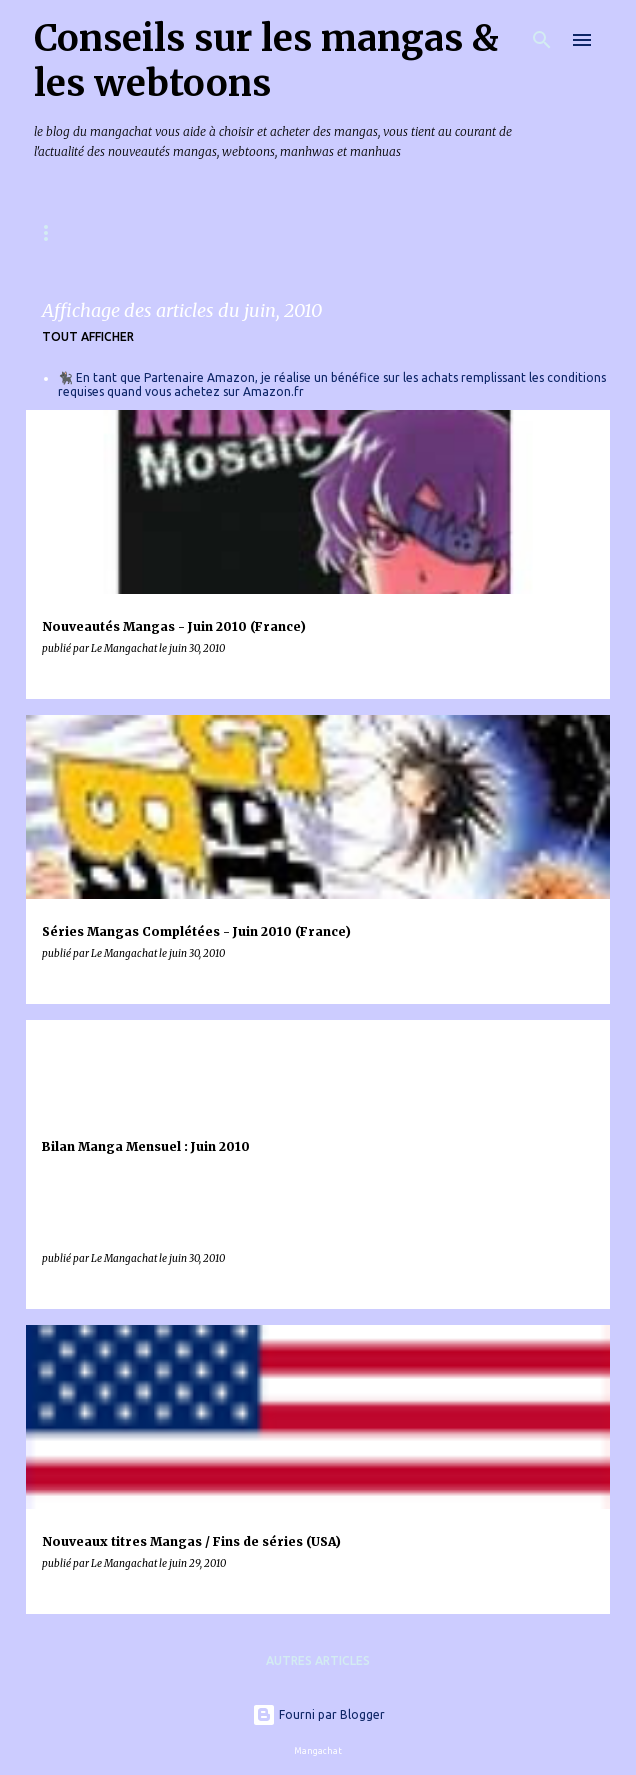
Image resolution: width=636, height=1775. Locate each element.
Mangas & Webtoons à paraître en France (179, 232)
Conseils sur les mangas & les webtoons (266, 61)
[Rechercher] (542, 40)
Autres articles (318, 1660)
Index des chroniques (443, 232)
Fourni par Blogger (318, 1714)
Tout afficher (88, 336)
